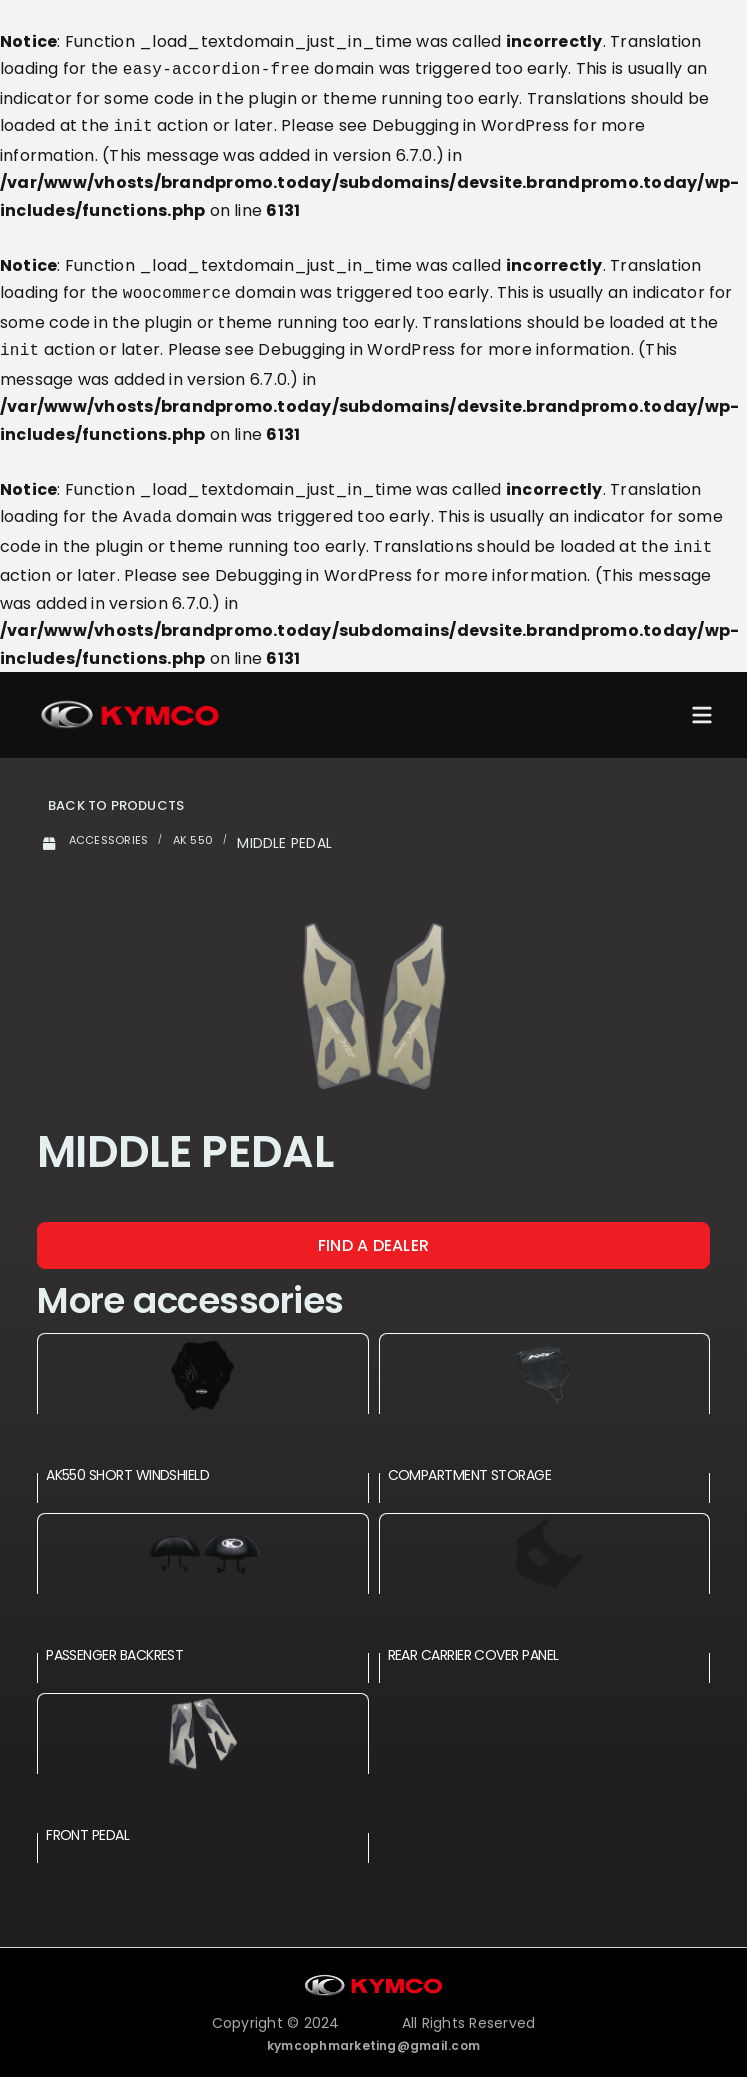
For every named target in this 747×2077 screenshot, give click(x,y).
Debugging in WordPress (470, 123)
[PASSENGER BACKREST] (202, 1541)
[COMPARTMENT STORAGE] (544, 1361)
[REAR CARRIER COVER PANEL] (544, 1541)
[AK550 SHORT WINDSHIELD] (202, 1361)
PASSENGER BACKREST (114, 1643)
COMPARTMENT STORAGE (470, 1463)
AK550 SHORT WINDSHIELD (127, 1463)
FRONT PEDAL (87, 1823)
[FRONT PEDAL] (202, 1721)
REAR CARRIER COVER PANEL (473, 1643)
